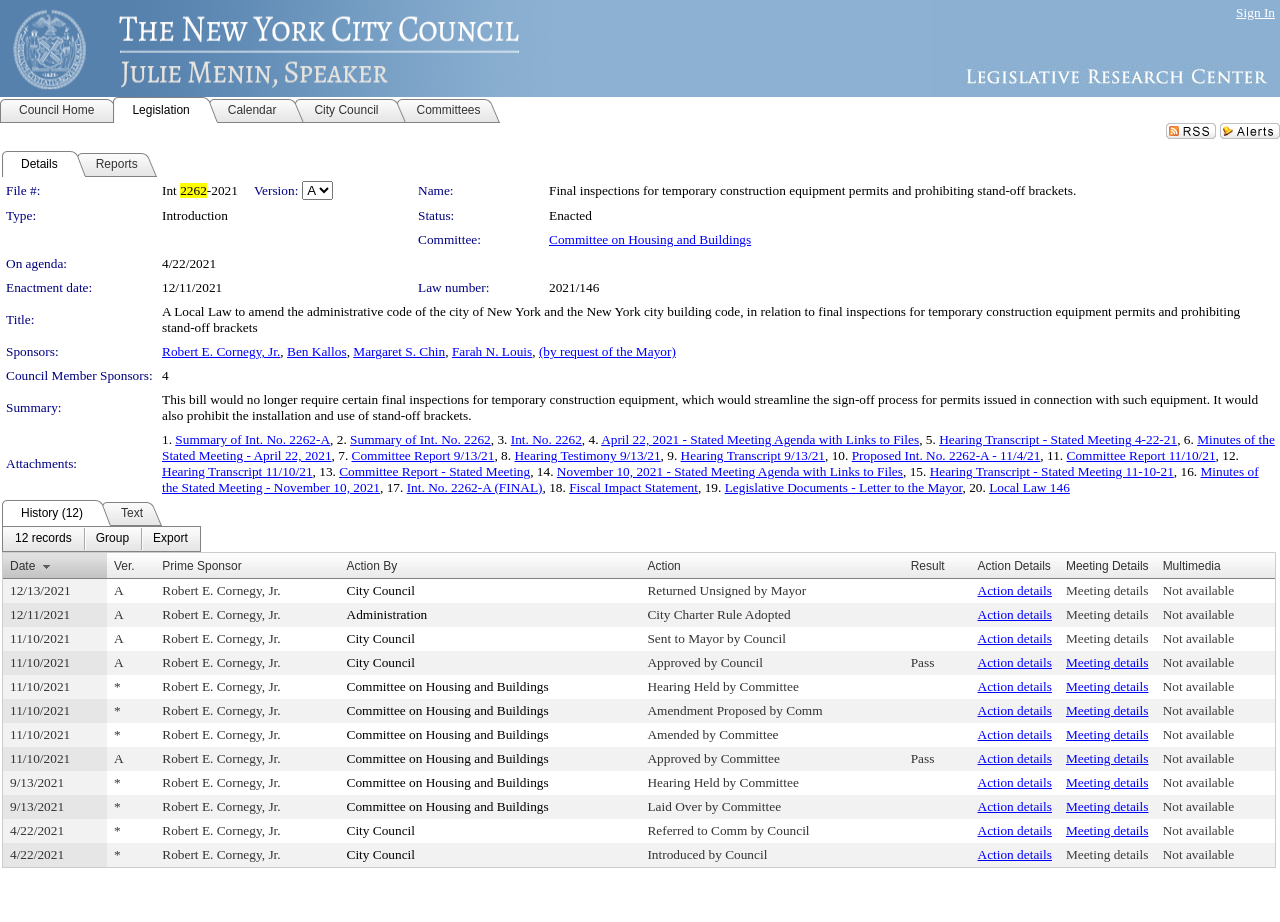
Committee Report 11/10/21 (1141, 455)
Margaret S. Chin (399, 351)
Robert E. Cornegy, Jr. (221, 351)
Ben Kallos (317, 351)
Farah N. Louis (492, 351)
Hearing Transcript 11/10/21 (237, 471)
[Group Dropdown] (112, 539)
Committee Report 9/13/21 (423, 455)
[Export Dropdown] (170, 539)
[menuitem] (43, 539)
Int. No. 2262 (546, 439)
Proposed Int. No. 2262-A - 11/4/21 (946, 455)
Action (663, 566)
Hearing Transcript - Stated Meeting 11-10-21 (1052, 471)
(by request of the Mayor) (607, 351)
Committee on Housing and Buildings (650, 239)
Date (22, 566)
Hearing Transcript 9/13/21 (753, 455)
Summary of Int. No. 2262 (420, 439)
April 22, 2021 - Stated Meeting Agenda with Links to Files (760, 439)
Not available (1198, 590)
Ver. (124, 566)
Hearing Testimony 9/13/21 (587, 455)
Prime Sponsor (201, 566)
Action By (372, 566)
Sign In (1255, 12)
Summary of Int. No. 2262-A (252, 439)
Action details (1015, 590)
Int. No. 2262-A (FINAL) (475, 487)
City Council (381, 590)
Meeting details (1107, 590)
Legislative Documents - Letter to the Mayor (844, 487)
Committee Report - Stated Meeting (434, 471)
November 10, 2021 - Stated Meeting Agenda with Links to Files (730, 471)
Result (928, 566)
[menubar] (101, 539)
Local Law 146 (1029, 487)
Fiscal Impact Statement (633, 487)
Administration (387, 614)
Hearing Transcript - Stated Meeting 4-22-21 (1058, 439)
